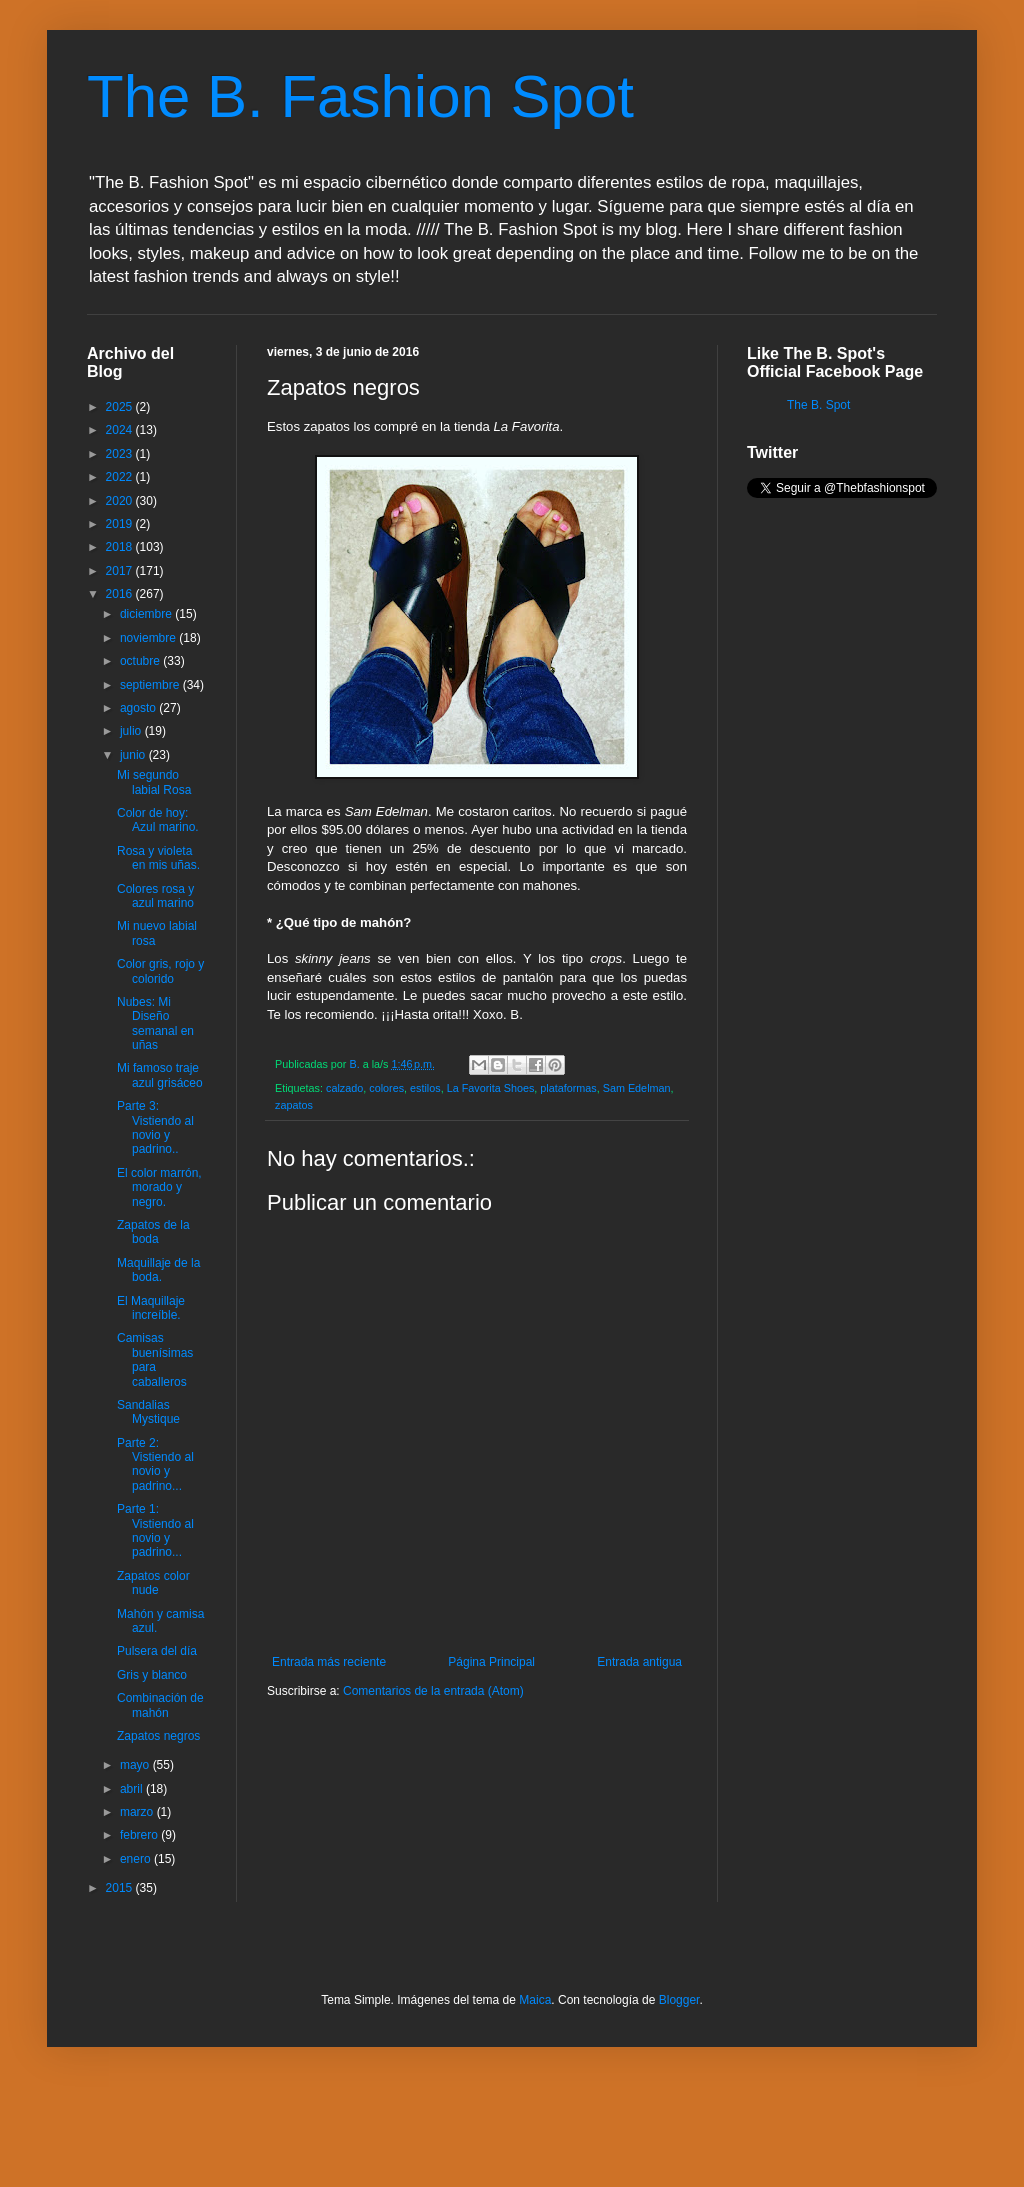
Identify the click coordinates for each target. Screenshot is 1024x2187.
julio (132, 731)
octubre (141, 661)
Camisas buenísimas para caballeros (155, 1359)
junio (134, 755)
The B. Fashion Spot (360, 96)
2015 (121, 1888)
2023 (121, 454)
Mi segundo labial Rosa (154, 782)
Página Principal (491, 1662)
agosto (139, 708)
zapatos (294, 1105)
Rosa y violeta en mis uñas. (158, 858)
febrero (140, 1835)
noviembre (149, 638)
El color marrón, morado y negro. (159, 1187)
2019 (121, 524)
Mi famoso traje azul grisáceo (160, 1075)
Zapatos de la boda (153, 1232)
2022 (121, 477)
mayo (136, 1765)
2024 (121, 430)
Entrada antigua (639, 1662)
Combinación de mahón (160, 1705)
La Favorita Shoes (491, 1088)
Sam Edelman (637, 1088)
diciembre (147, 614)
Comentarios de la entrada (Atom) (433, 1691)
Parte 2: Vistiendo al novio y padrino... (155, 1464)
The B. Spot (818, 405)
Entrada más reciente (329, 1662)
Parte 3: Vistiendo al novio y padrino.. (155, 1127)
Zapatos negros (158, 1736)
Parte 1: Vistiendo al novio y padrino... (155, 1530)
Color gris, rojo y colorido (160, 971)
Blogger (679, 2000)
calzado (344, 1088)
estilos (425, 1088)
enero (137, 1859)
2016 (121, 594)
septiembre (151, 685)
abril (133, 1789)
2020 (121, 501)
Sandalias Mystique (148, 1412)
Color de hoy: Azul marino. (158, 820)
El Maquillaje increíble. (151, 1308)
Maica (535, 2000)
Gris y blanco (152, 1675)
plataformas (568, 1088)
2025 (121, 407)
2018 (121, 547)
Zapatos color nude (153, 1583)
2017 (121, 571)
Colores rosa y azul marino (155, 896)
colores (386, 1088)
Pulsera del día (157, 1651)
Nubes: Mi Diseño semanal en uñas (155, 1023)
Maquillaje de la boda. (158, 1270)
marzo (138, 1812)
